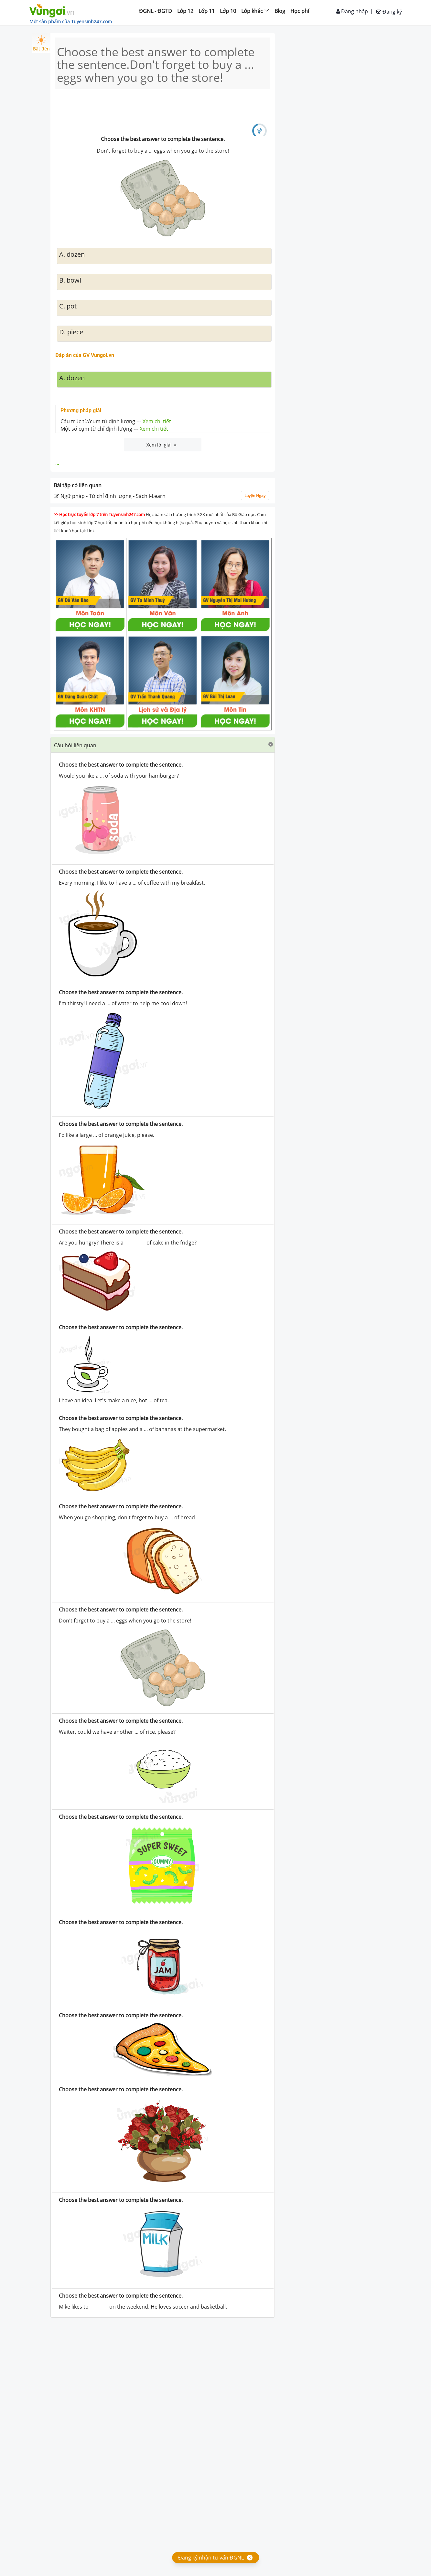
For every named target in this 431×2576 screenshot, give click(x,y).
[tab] (163, 745)
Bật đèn (41, 43)
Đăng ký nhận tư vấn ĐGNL (211, 2557)
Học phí (299, 11)
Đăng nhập (352, 11)
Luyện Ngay (254, 495)
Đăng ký (389, 11)
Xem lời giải (161, 445)
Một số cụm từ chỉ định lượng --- (114, 428)
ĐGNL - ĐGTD (155, 11)
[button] (163, 744)
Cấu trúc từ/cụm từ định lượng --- (115, 421)
